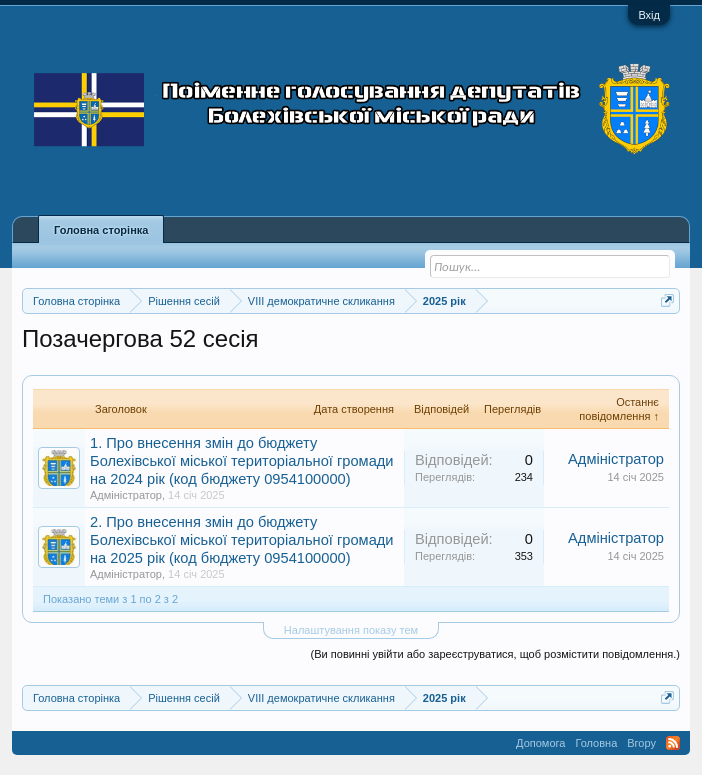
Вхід (649, 15)
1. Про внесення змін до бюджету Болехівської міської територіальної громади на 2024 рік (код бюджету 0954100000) (242, 461)
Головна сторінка (101, 230)
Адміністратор (126, 495)
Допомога (540, 743)
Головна (596, 743)
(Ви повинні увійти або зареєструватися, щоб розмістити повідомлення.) (495, 654)
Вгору (641, 743)
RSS (673, 743)
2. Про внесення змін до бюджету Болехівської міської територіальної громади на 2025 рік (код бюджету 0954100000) (242, 540)
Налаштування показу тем (351, 630)
